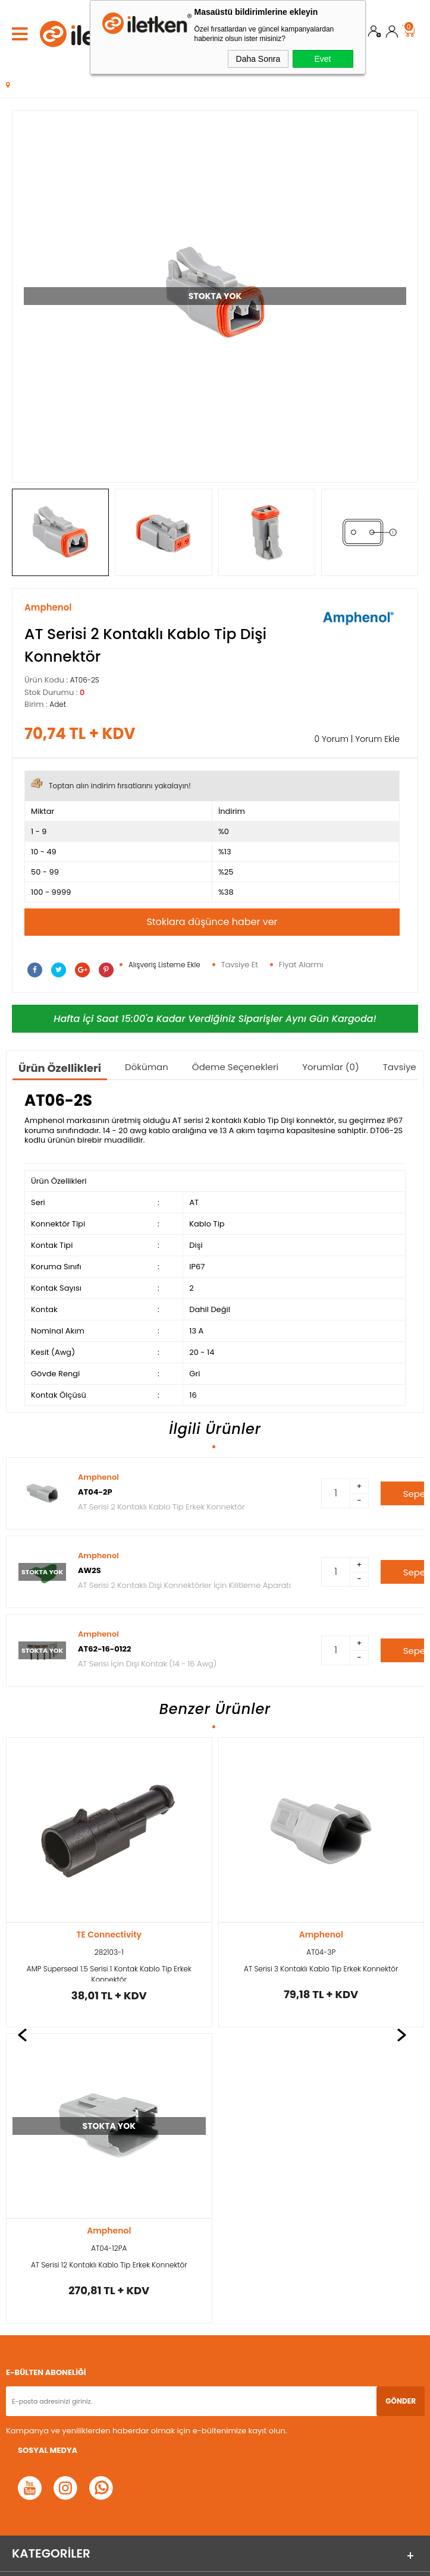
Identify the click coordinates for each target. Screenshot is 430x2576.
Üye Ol (375, 34)
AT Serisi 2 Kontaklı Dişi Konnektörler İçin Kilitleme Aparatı (184, 1585)
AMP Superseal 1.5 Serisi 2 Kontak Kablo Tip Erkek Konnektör (321, 1972)
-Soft (149, 2561)
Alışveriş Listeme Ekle (164, 965)
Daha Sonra (258, 59)
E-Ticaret (178, 2561)
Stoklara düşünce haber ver (211, 922)
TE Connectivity (321, 1934)
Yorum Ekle (377, 739)
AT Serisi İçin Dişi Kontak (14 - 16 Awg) (147, 1663)
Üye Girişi (392, 34)
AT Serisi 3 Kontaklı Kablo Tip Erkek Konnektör (109, 1969)
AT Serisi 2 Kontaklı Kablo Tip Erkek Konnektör (161, 1506)
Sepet (409, 28)
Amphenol (98, 1477)
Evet (322, 59)
